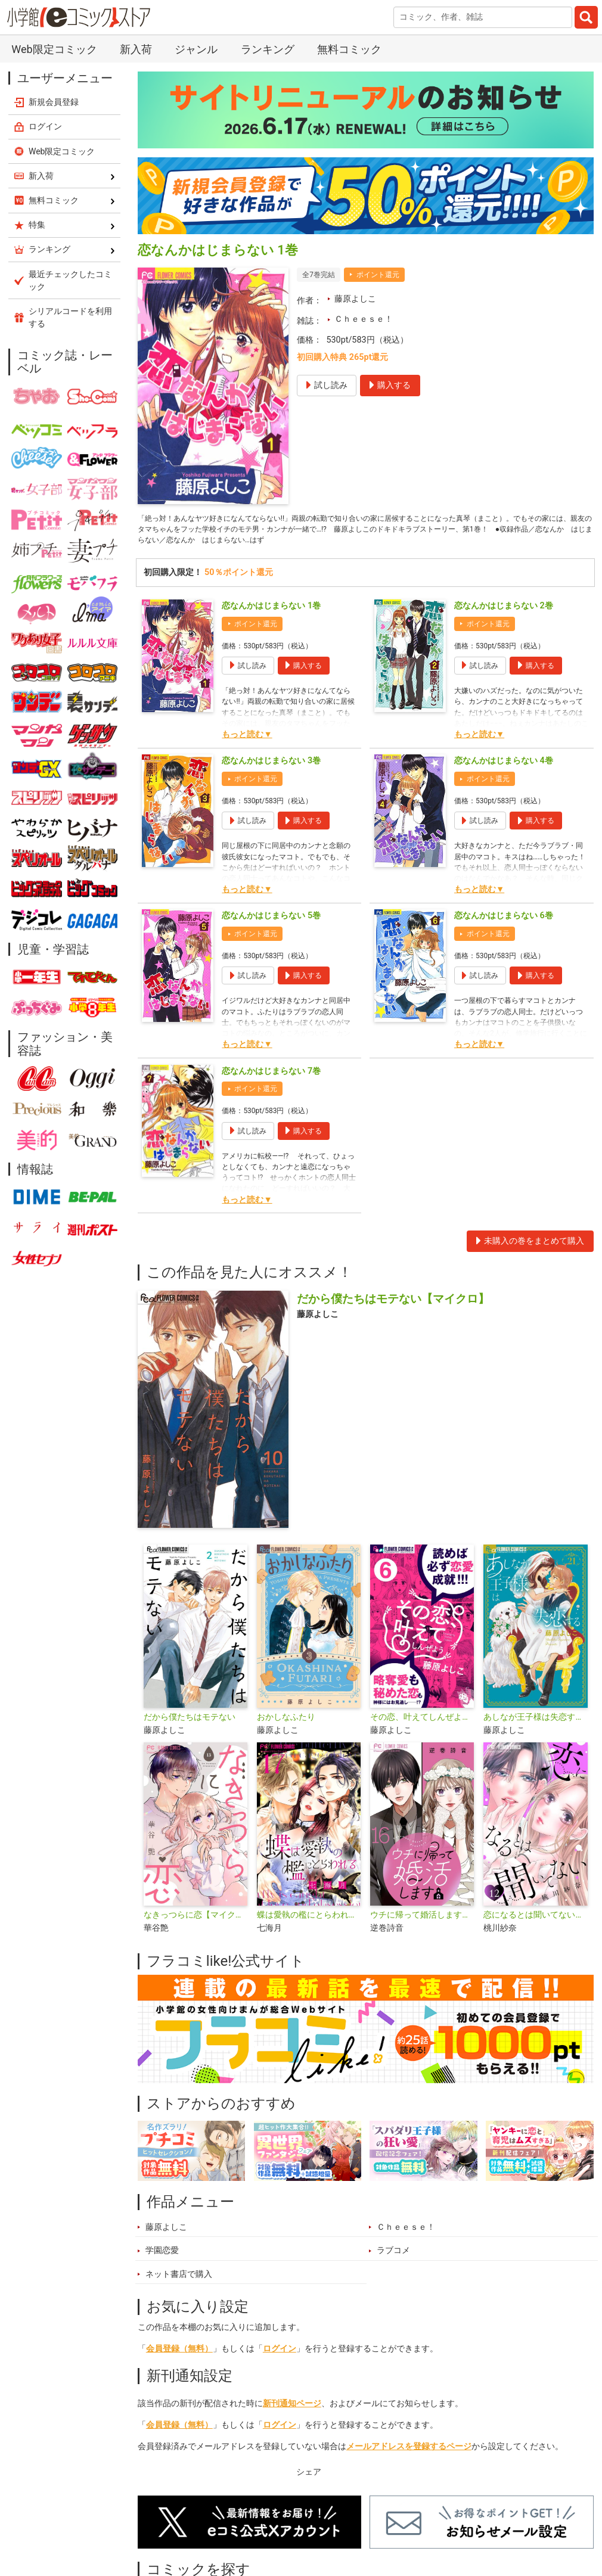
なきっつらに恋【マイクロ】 (195, 1921)
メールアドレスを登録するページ (408, 2452)
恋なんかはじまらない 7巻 (271, 1077)
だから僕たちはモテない (189, 1723)
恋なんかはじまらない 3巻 (271, 767)
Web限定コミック (54, 49)
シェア (308, 2478)
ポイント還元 (377, 275)
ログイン (279, 2355)
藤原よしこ (355, 299)
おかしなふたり (286, 1723)
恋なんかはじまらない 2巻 (503, 612)
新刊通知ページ (292, 2409)
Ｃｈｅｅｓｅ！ (363, 319)
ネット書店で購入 (178, 2280)
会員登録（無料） (179, 2355)
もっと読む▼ (247, 740)
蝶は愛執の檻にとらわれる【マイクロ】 (309, 1921)
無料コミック (349, 49)
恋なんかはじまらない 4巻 (503, 767)
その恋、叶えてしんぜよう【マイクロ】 (422, 1723)
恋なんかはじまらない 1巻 (271, 612)
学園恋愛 (162, 2256)
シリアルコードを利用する (70, 317)
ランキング (267, 49)
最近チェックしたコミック (70, 280)
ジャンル (196, 49)
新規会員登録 (54, 102)
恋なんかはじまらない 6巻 (503, 921)
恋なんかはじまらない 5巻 (271, 921)
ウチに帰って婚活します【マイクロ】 (422, 1921)
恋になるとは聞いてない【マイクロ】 (535, 1921)
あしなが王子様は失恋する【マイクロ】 (535, 1723)
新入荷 (136, 49)
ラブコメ (393, 2256)
